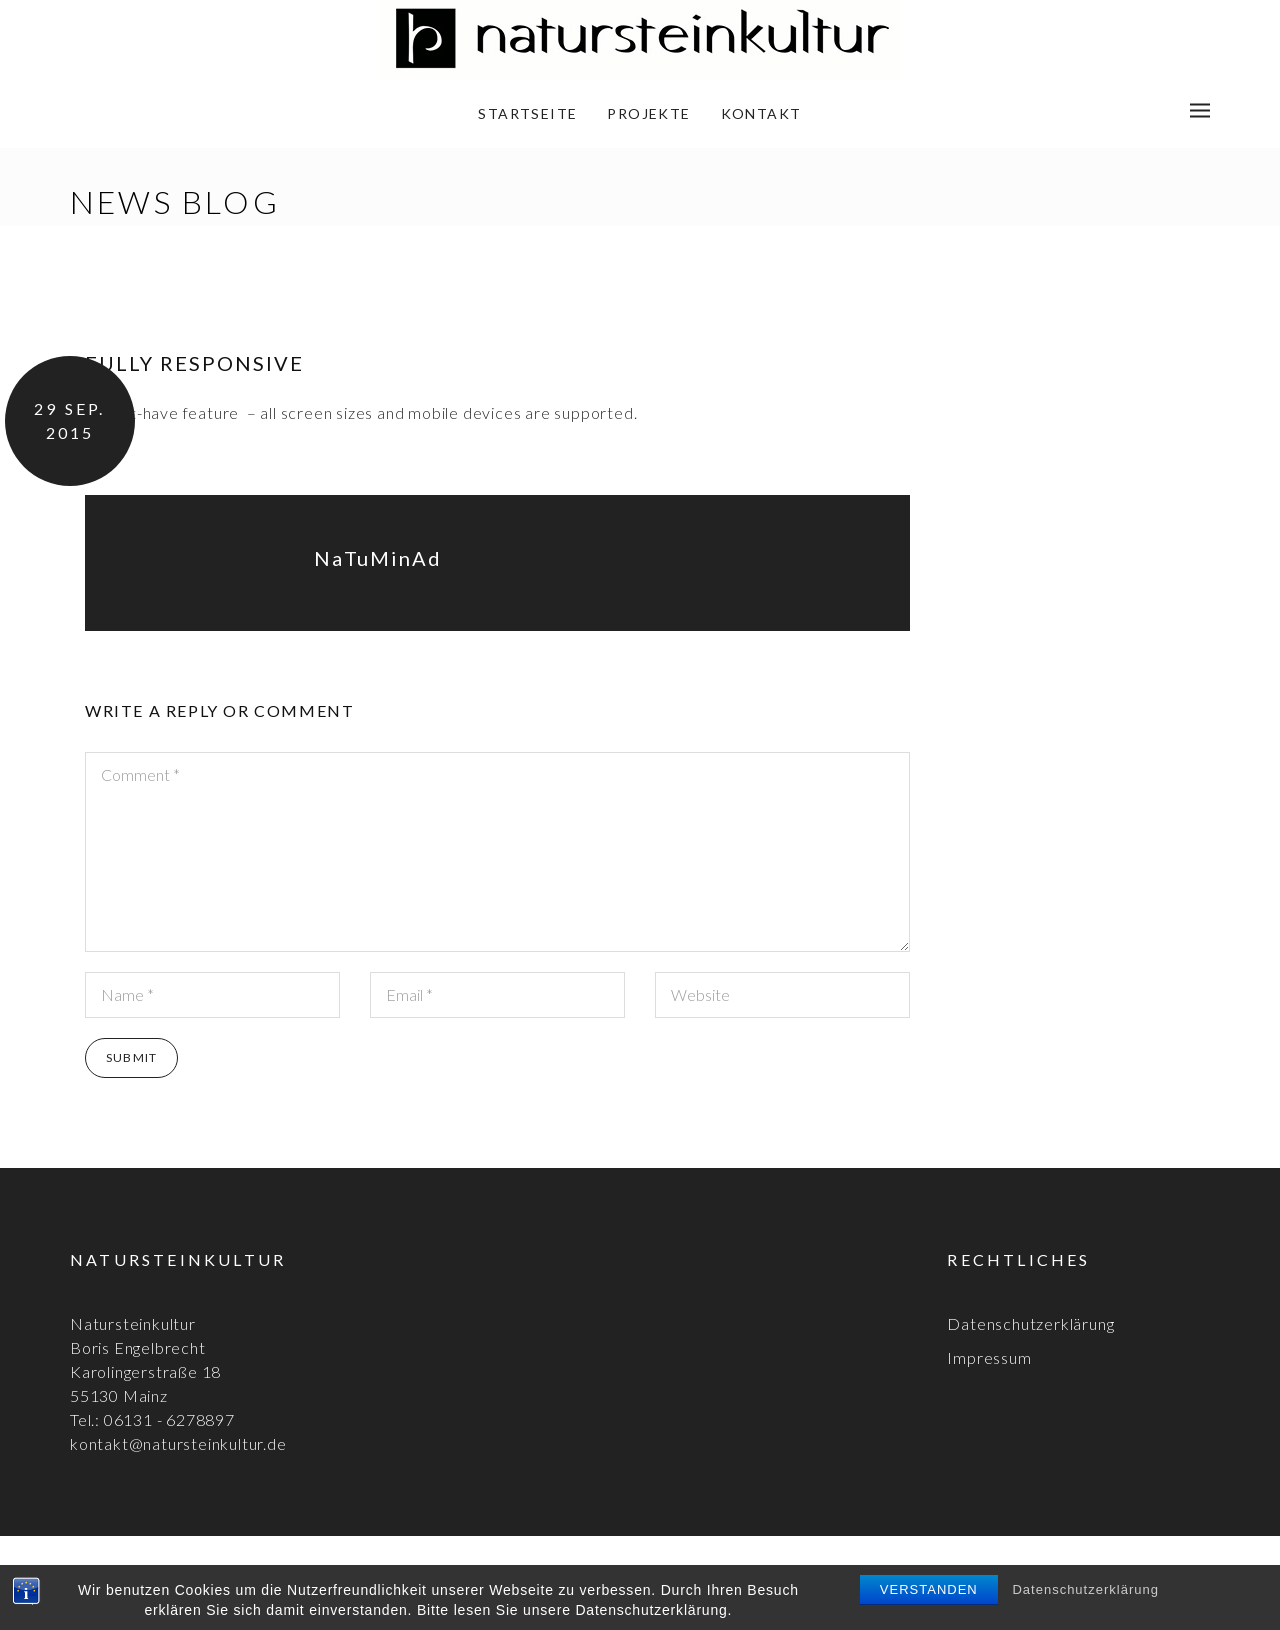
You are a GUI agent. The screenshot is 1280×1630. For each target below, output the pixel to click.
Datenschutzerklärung (1085, 1589)
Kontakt (761, 113)
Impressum (989, 1357)
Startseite (527, 113)
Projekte (648, 113)
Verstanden (929, 1589)
